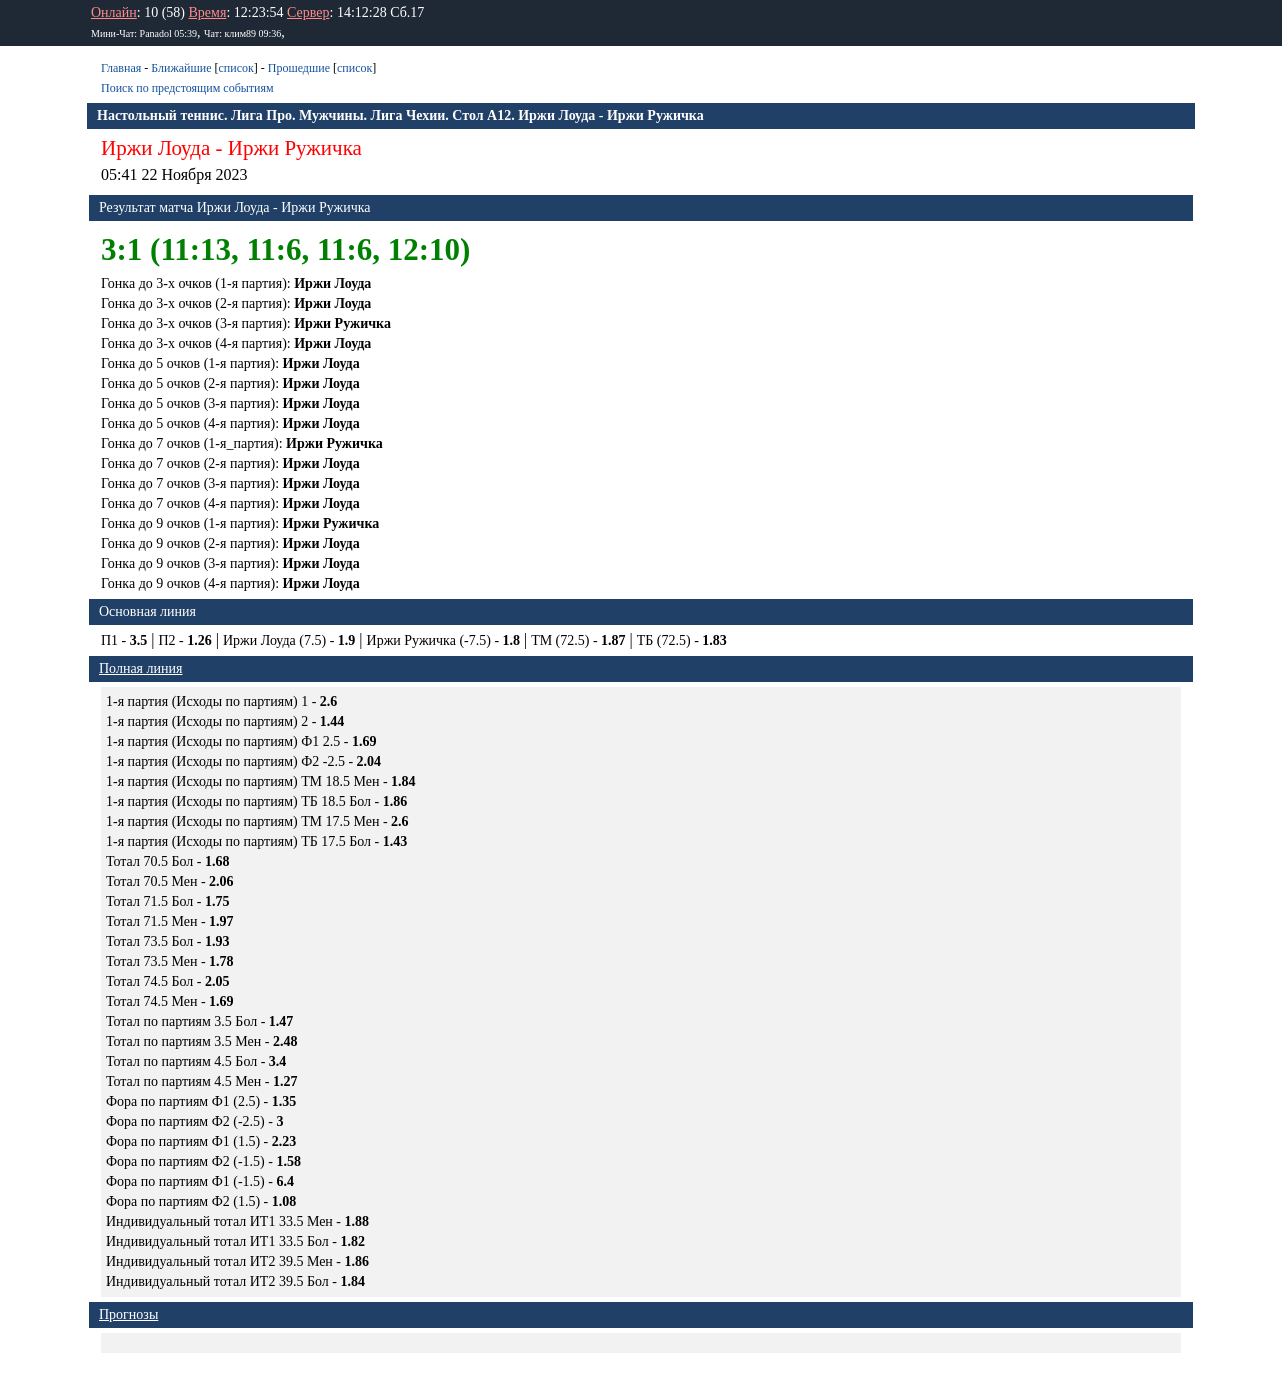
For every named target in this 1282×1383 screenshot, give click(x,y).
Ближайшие (181, 68)
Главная (121, 68)
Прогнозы (128, 1314)
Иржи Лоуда (155, 148)
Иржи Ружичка (295, 148)
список (235, 68)
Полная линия (140, 668)
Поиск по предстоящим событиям (187, 88)
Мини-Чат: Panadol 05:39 (144, 33)
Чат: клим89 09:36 (242, 33)
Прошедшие (299, 68)
